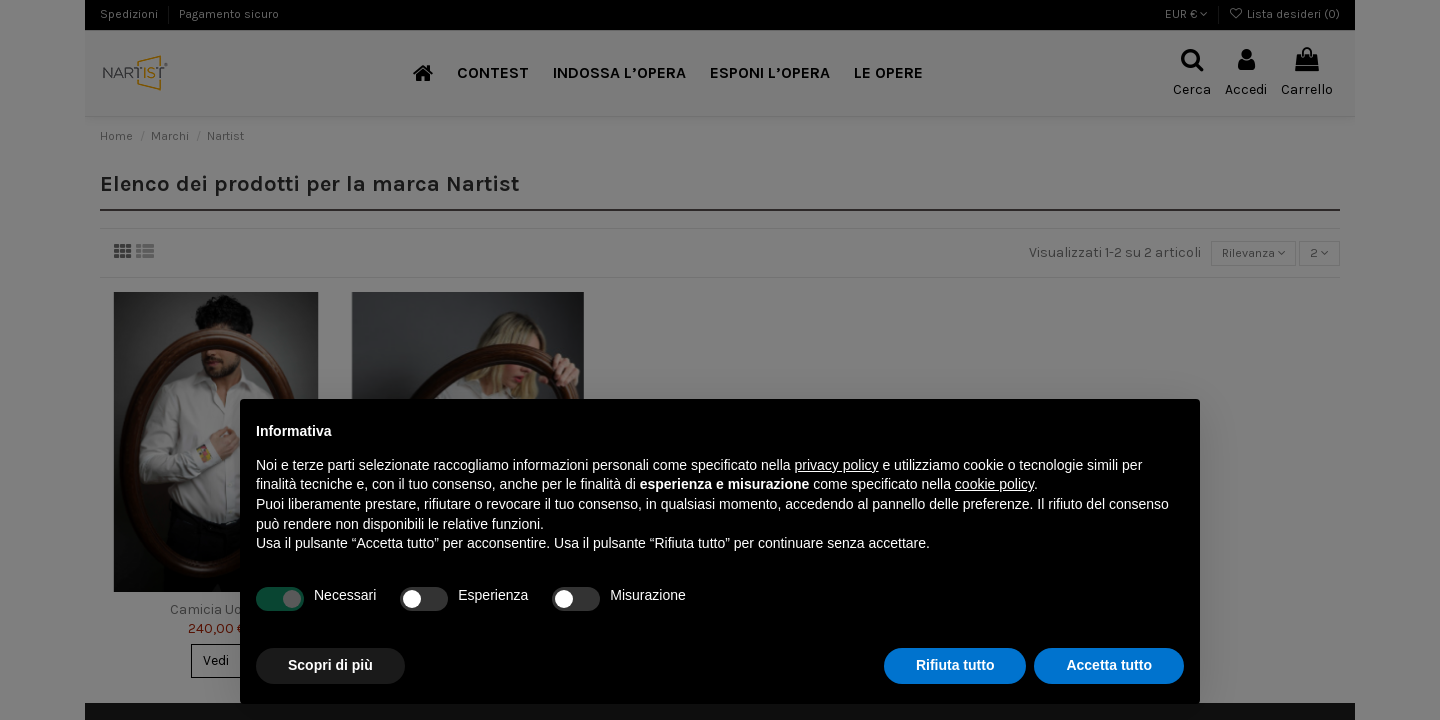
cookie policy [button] (994, 484)
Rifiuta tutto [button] (955, 665)
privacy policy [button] (837, 465)
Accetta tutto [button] (1109, 665)
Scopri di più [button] (330, 665)
